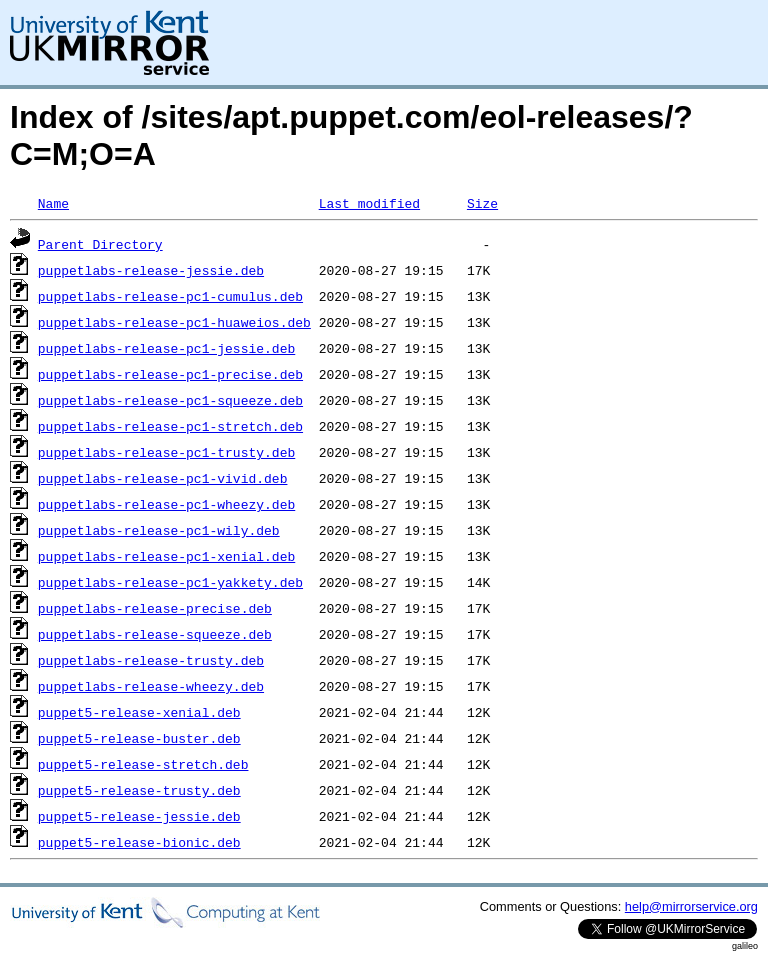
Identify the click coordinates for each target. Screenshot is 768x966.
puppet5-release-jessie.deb (139, 816)
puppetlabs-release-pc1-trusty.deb (166, 452)
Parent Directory (100, 244)
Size (482, 203)
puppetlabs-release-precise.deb (155, 608)
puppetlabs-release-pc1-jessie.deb (166, 348)
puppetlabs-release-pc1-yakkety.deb (170, 582)
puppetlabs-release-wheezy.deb (151, 686)
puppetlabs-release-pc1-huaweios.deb (174, 322)
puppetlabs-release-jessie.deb (151, 270)
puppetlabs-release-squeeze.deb (155, 634)
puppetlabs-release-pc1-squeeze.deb (170, 400)
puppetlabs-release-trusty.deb (151, 660)
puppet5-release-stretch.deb (143, 764)
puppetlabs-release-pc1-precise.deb (170, 374)
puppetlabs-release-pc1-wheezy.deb (166, 504)
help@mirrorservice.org (691, 906)
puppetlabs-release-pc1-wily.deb (159, 530)
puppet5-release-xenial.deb (139, 712)
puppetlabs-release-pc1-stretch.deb (170, 426)
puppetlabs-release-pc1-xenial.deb (166, 556)
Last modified (369, 203)
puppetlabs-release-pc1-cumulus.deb (170, 296)
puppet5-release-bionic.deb (139, 842)
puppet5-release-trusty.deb (139, 790)
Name (53, 203)
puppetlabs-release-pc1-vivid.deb (163, 478)
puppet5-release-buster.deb (139, 738)
